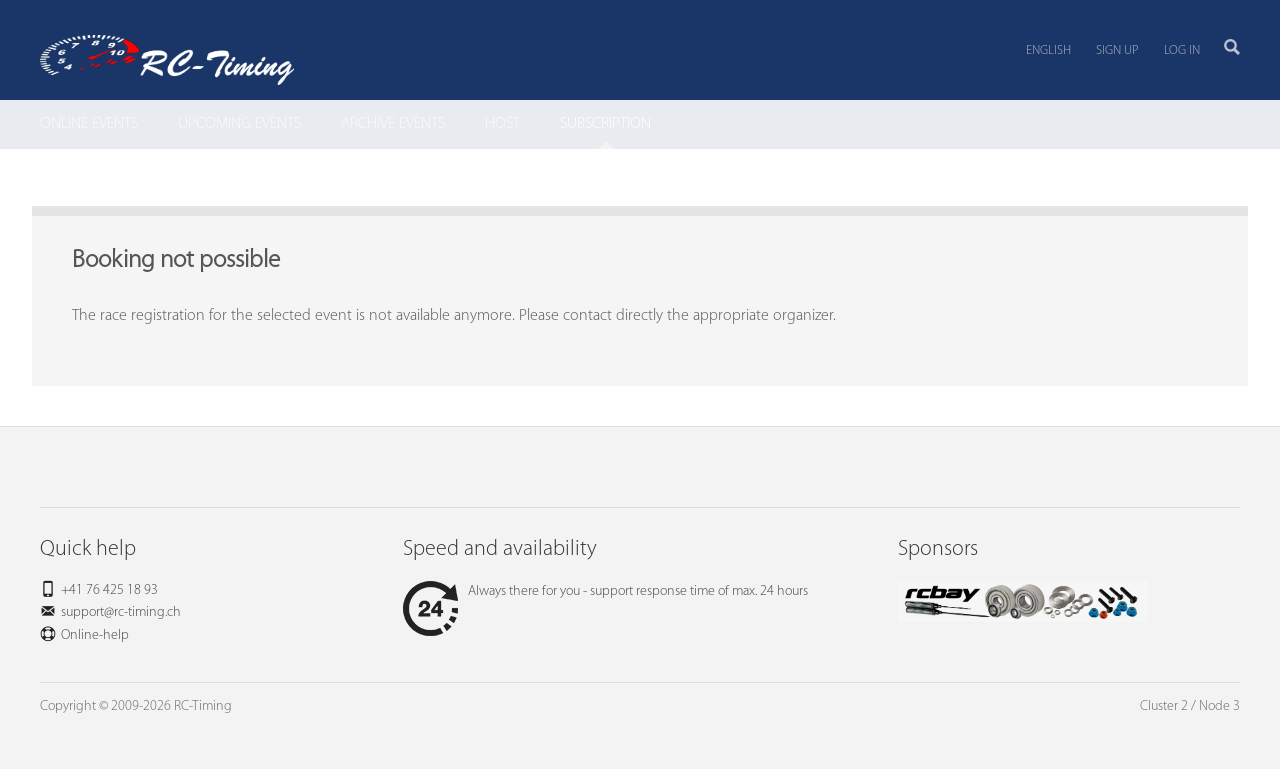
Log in (1182, 50)
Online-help (95, 635)
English (1048, 50)
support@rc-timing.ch (121, 612)
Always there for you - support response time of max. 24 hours (605, 591)
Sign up (1117, 50)
